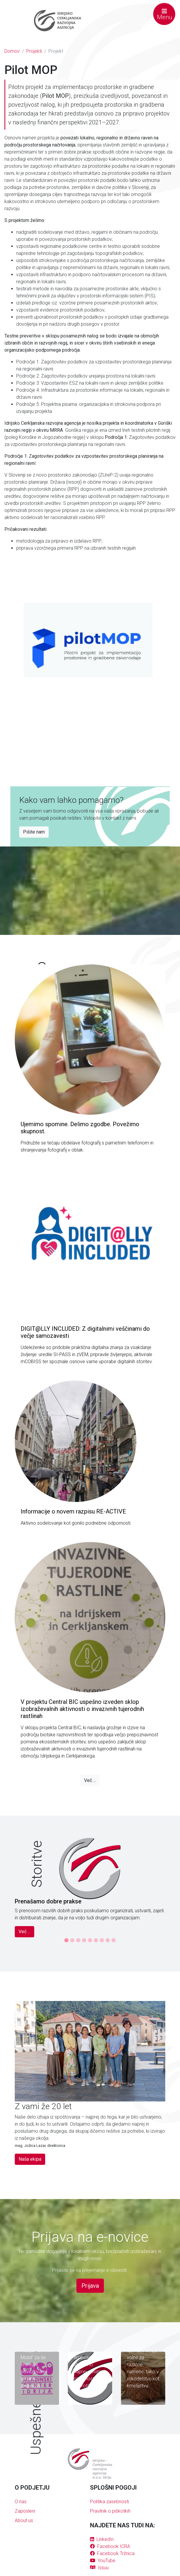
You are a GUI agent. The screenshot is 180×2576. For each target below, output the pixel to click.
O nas (21, 2501)
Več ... (90, 1780)
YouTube (102, 2560)
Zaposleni (25, 2511)
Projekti (34, 51)
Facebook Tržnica (112, 2553)
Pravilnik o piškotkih (110, 2511)
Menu (164, 14)
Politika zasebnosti (109, 2501)
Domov (12, 51)
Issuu (99, 2567)
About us (24, 2520)
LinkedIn (102, 2539)
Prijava (90, 2285)
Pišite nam (34, 832)
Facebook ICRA (110, 2546)
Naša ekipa (30, 2159)
